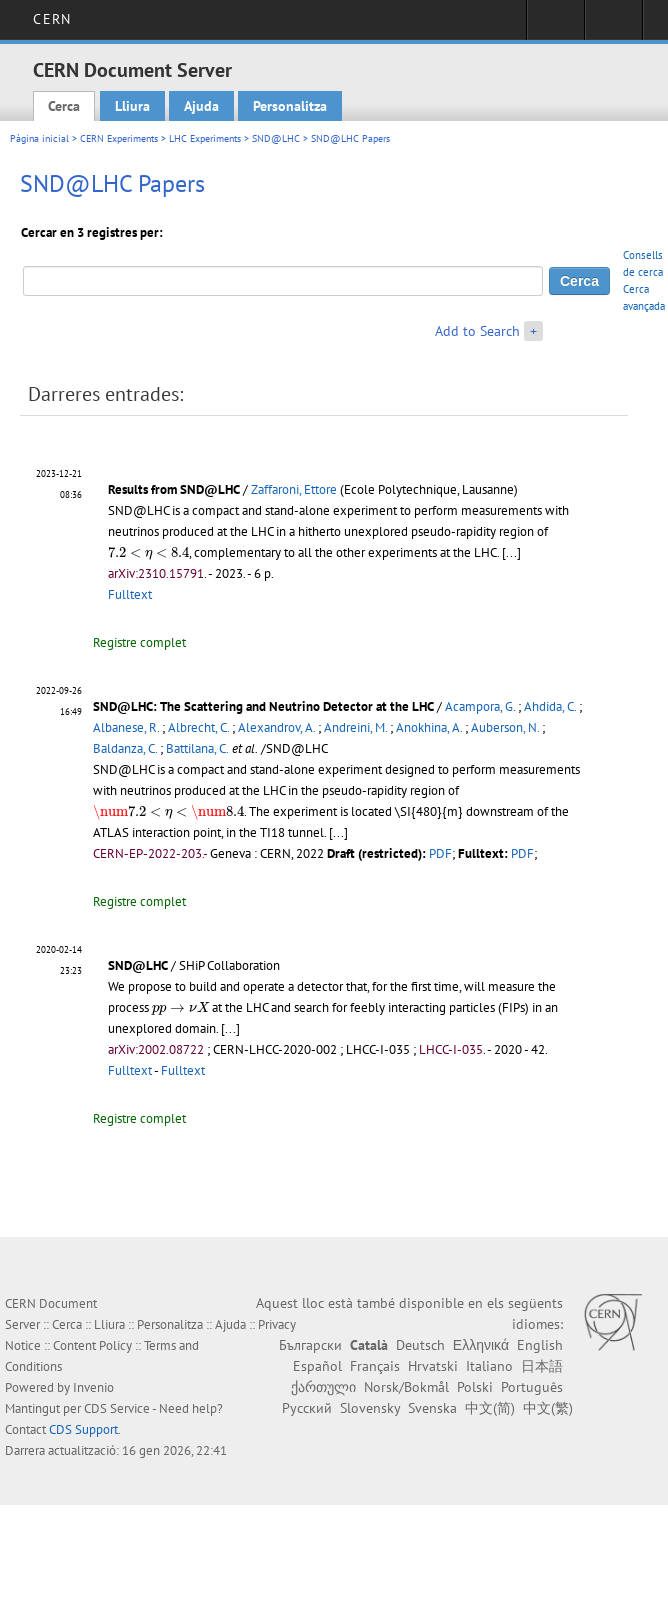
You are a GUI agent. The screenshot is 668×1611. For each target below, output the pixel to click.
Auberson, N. (505, 727)
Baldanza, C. (125, 748)
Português (532, 1387)
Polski (475, 1387)
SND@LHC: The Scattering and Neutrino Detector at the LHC (263, 706)
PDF (440, 853)
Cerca (64, 106)
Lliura (132, 106)
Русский (307, 1408)
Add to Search (477, 331)
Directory (613, 26)
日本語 (542, 1366)
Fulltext (130, 594)
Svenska (432, 1408)
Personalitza (290, 106)
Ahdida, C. (550, 706)
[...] (511, 552)
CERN (51, 19)
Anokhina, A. (429, 727)
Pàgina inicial (39, 138)
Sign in (555, 26)
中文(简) (490, 1408)
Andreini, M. (355, 727)
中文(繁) (548, 1408)
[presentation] (148, 553)
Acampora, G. (480, 706)
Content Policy (92, 1345)
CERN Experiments (119, 138)
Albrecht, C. (198, 727)
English (540, 1345)
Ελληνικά (481, 1345)
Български (310, 1345)
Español (317, 1366)
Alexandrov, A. (276, 727)
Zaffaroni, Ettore (294, 489)
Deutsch (420, 1345)
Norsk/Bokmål (406, 1387)
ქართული (323, 1387)
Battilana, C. (197, 748)
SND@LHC (276, 138)
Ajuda (201, 106)
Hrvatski (433, 1366)
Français (375, 1366)
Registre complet (139, 642)
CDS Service (117, 1408)
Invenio (93, 1387)
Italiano (489, 1366)
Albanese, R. (126, 727)
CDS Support (83, 1429)
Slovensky (370, 1408)
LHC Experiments (205, 138)
